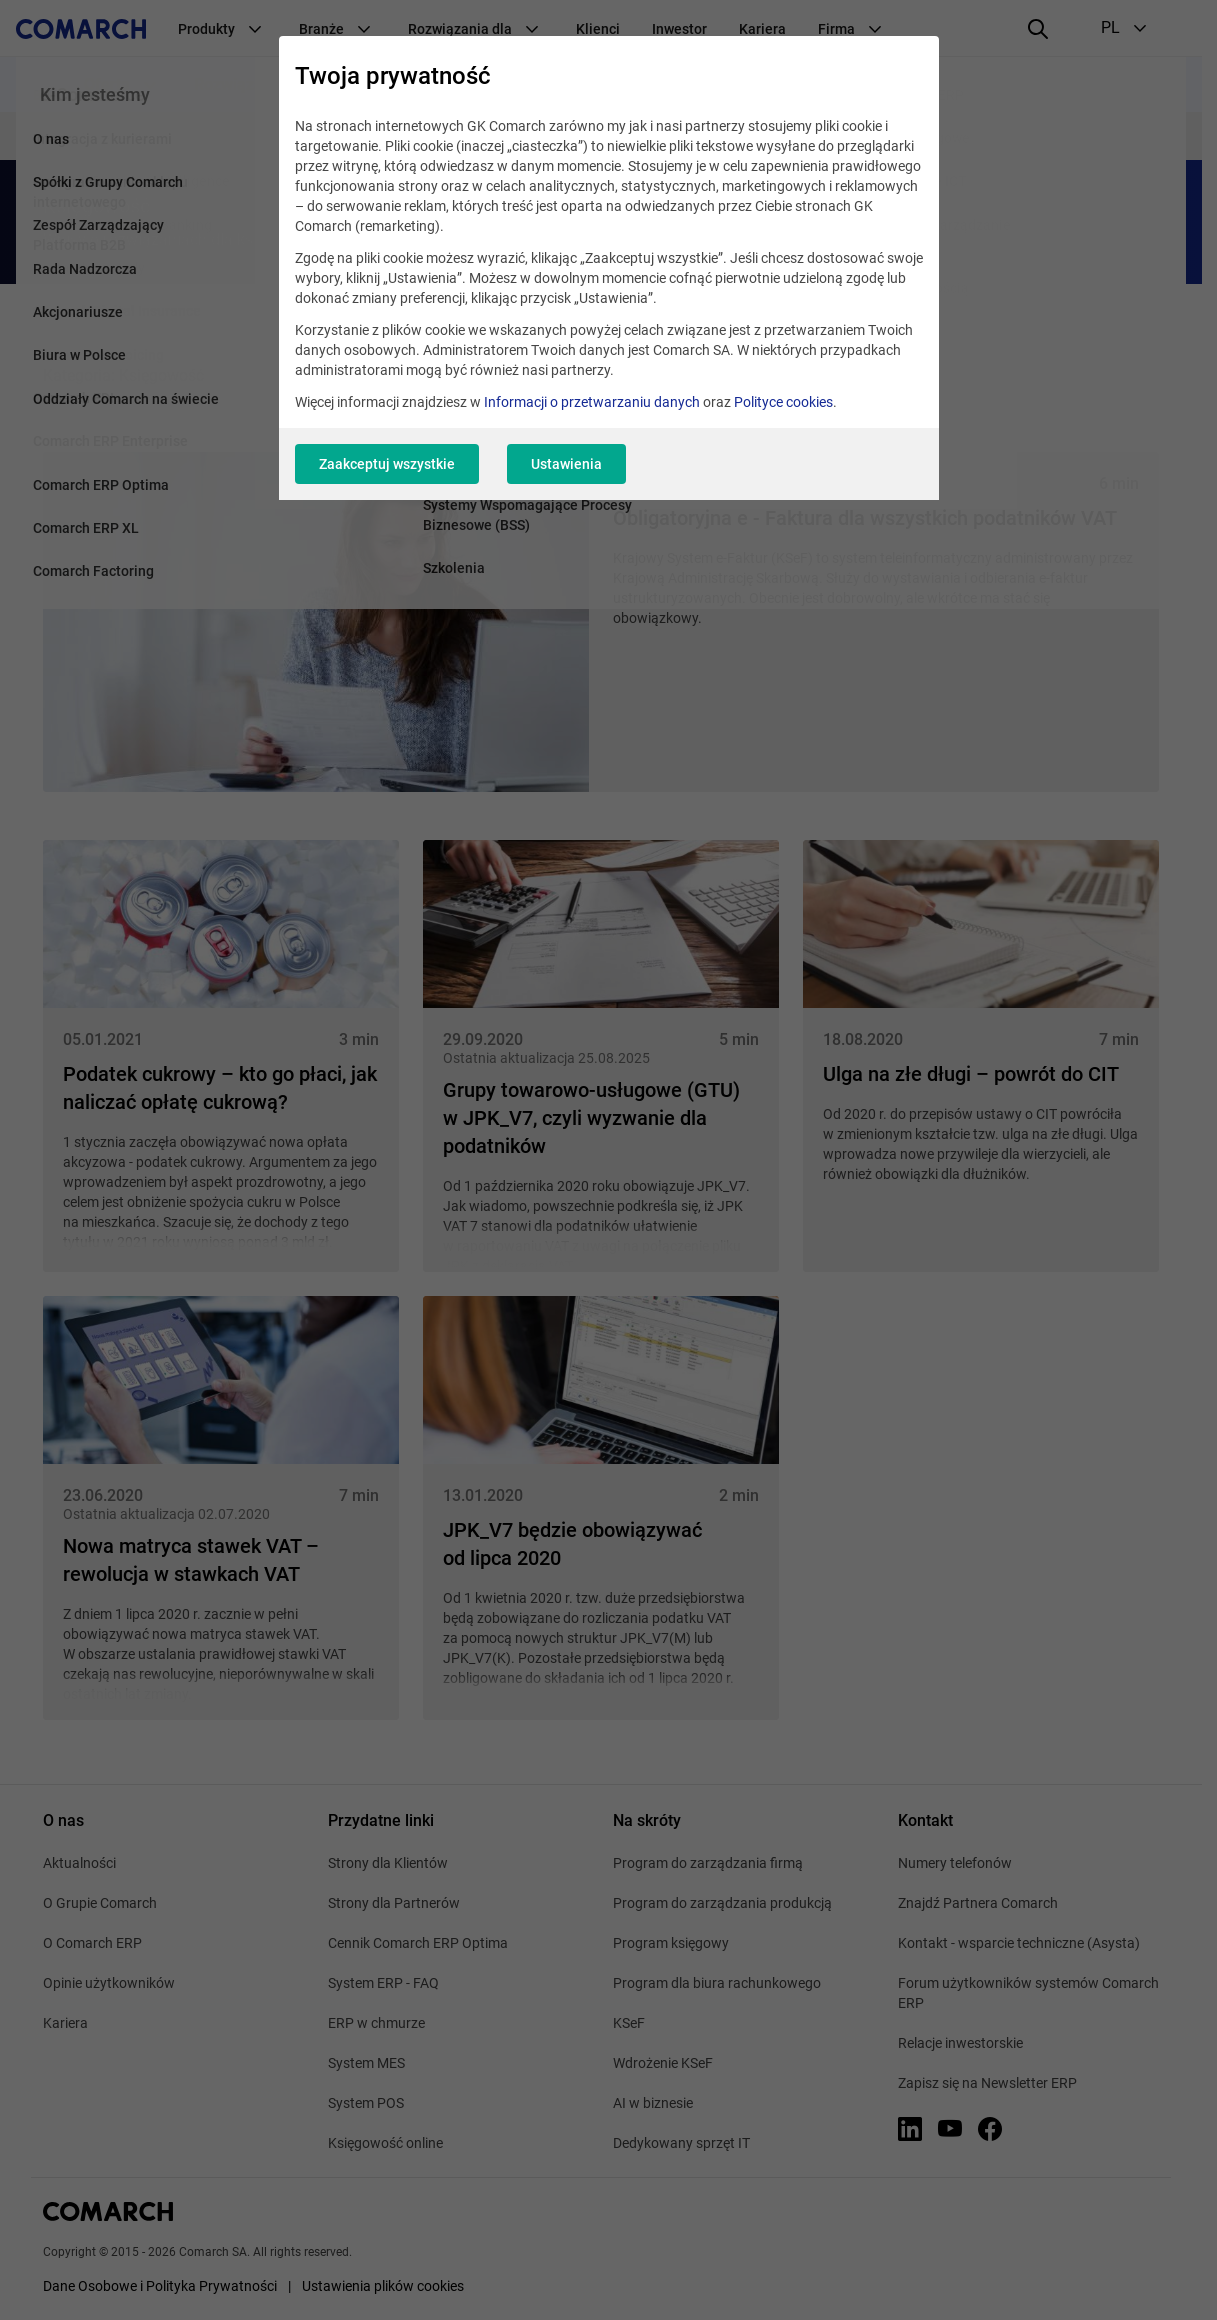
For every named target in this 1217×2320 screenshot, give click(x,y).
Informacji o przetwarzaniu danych (592, 402)
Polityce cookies (783, 402)
